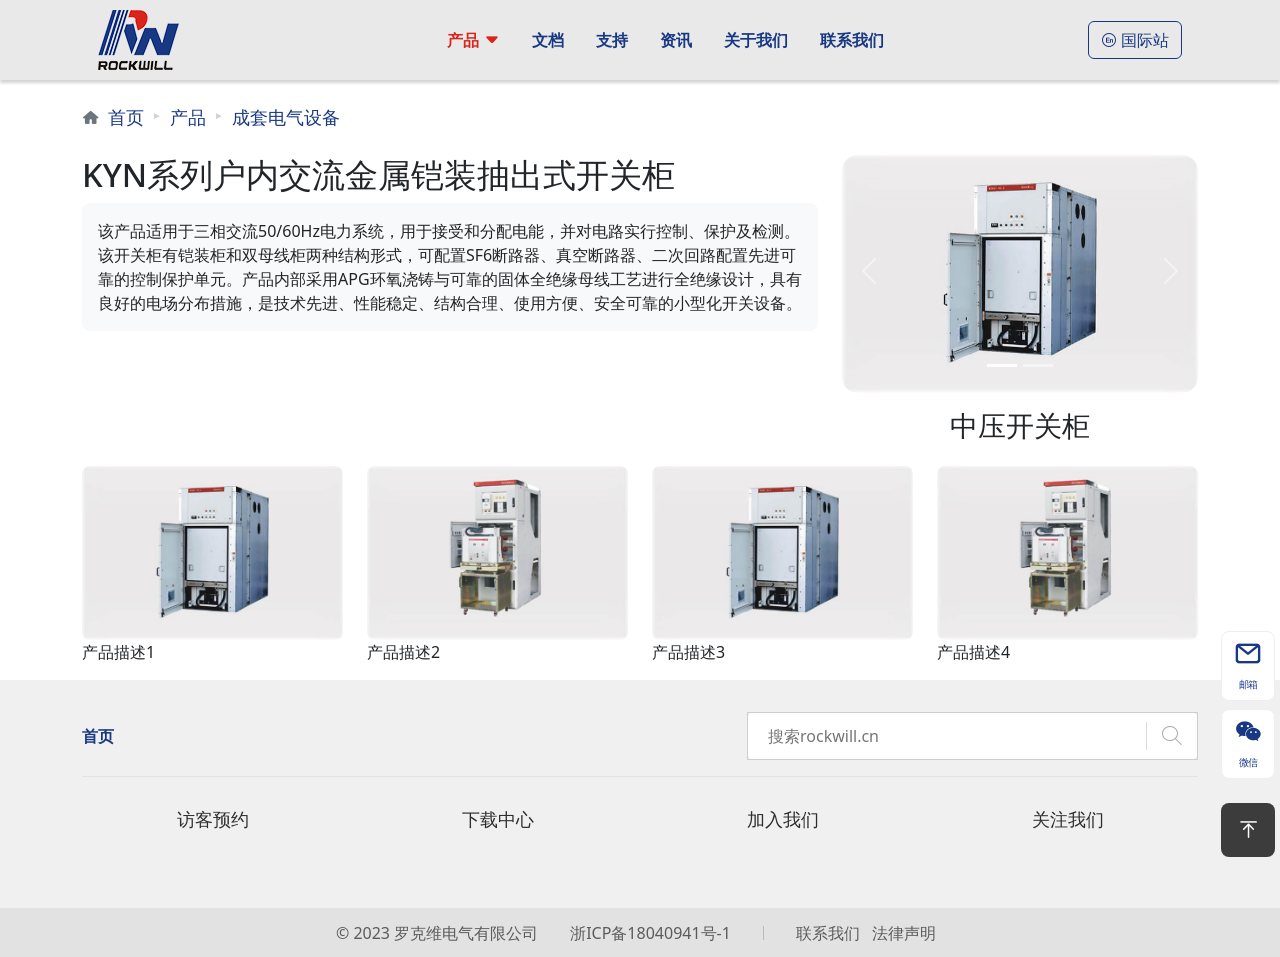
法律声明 (904, 933)
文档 (548, 40)
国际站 (1135, 40)
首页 (126, 117)
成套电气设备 (286, 117)
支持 (612, 40)
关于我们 (756, 40)
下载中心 (498, 819)
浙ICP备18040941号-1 (650, 933)
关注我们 (1068, 819)
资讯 (676, 40)
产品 (463, 40)
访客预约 (213, 819)
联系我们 (852, 40)
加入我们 (783, 819)
